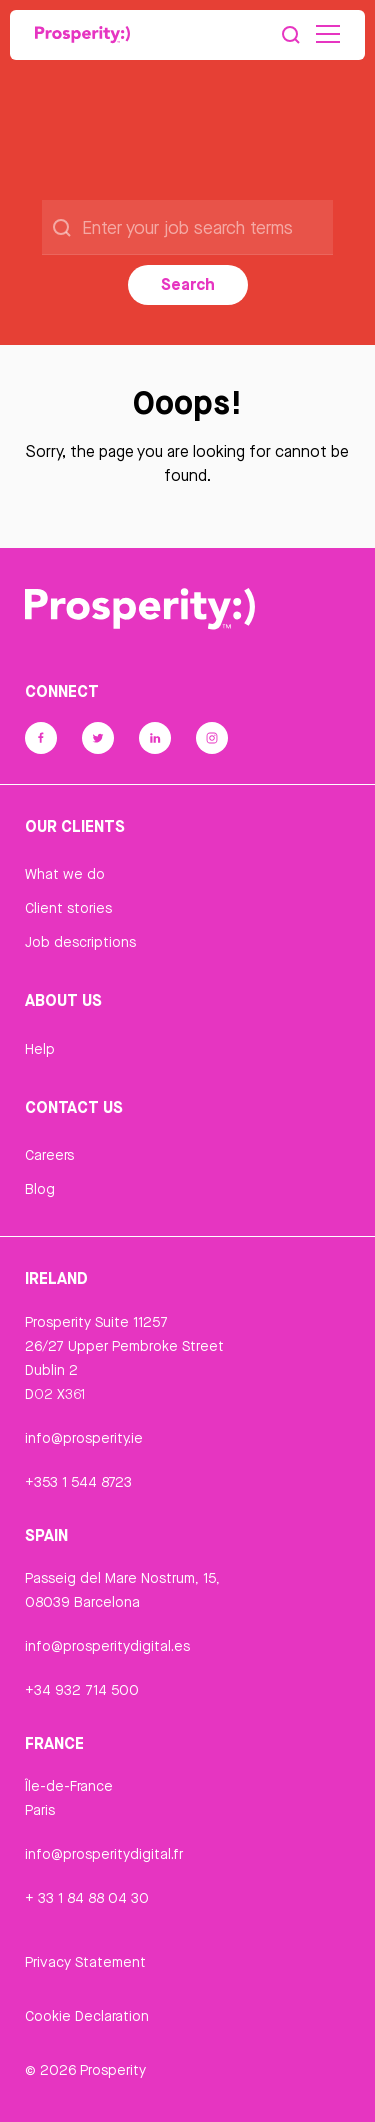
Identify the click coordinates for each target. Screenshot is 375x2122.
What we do (65, 874)
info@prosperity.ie (84, 1438)
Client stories (68, 908)
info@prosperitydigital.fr (104, 1854)
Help (40, 1049)
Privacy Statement (85, 1962)
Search (188, 284)
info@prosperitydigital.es (107, 1646)
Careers (49, 1155)
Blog (40, 1189)
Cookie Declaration (87, 2016)
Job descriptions (80, 942)
